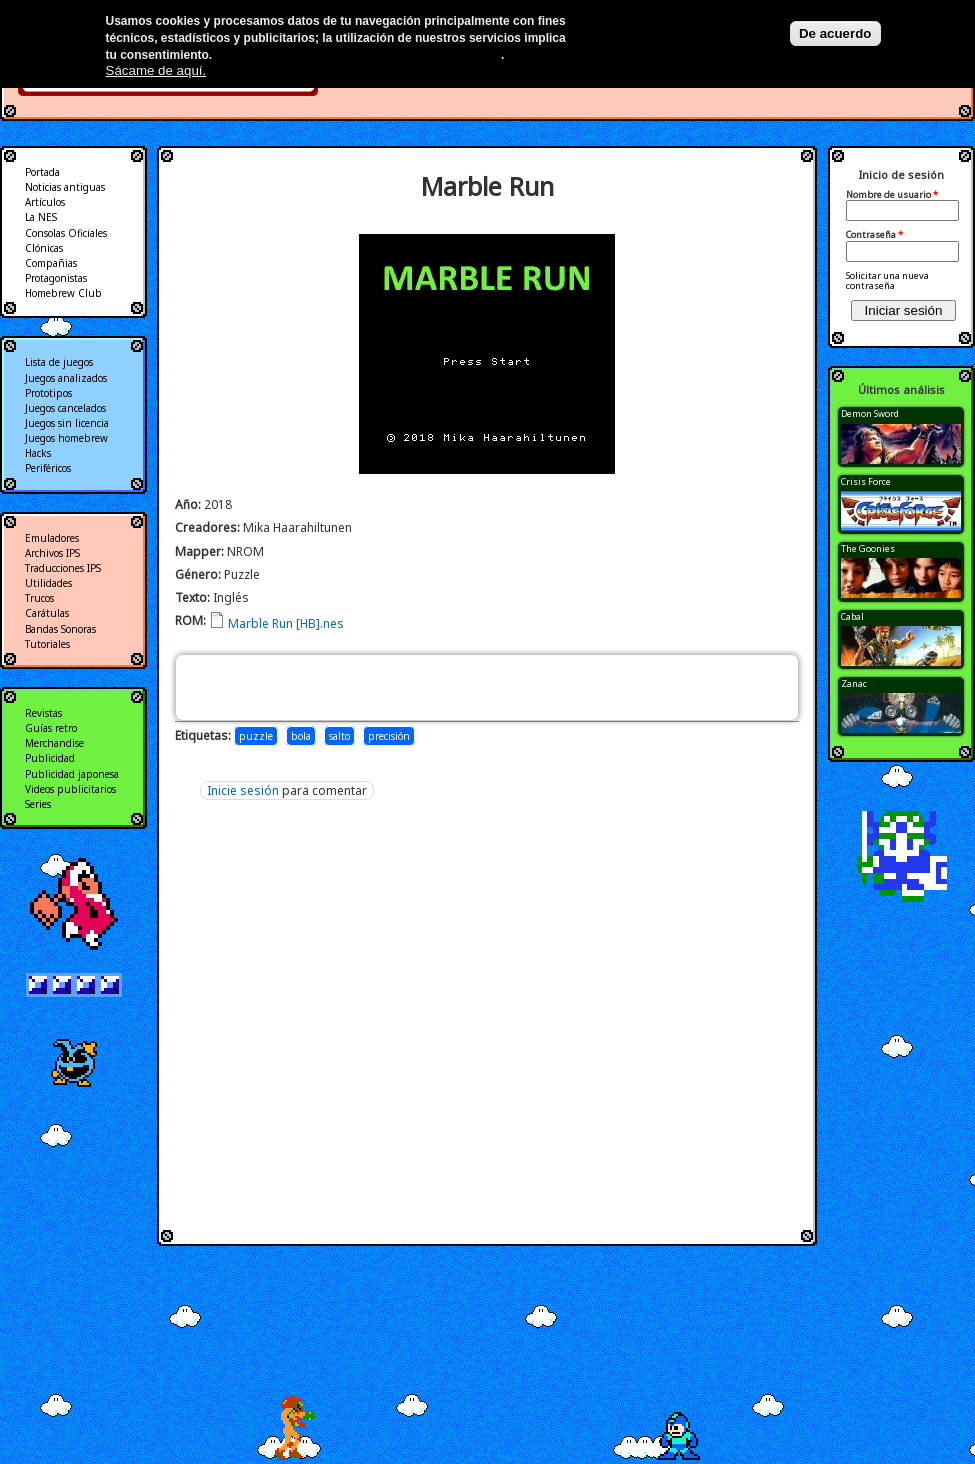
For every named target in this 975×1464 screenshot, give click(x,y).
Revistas (43, 713)
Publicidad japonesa (72, 774)
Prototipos (48, 393)
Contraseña (874, 235)
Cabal (852, 616)
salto (339, 736)
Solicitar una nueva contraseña (887, 280)
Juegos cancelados (65, 408)
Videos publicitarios (70, 789)
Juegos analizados (66, 378)
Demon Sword (870, 413)
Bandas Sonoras (60, 629)
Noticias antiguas (65, 187)
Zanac (854, 683)
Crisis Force (866, 481)
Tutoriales (47, 644)
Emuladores (52, 538)
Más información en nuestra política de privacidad (358, 55)
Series (38, 804)
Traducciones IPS (63, 568)
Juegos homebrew (66, 438)
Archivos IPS (52, 553)
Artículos (45, 202)
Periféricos (48, 468)
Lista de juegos (59, 362)
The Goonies (868, 548)
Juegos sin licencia (67, 423)
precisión (389, 736)
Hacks (38, 453)
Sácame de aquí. (156, 70)
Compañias (51, 263)
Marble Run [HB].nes (286, 623)
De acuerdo (835, 33)
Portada (42, 172)
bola (301, 736)
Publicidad (50, 758)
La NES (41, 217)
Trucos (39, 598)
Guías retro (51, 728)
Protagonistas (56, 278)
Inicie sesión (243, 790)
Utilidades (48, 583)
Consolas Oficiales (66, 233)
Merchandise (54, 743)
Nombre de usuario (892, 195)
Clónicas (44, 248)
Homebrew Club (63, 293)
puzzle (256, 736)
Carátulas (47, 613)
